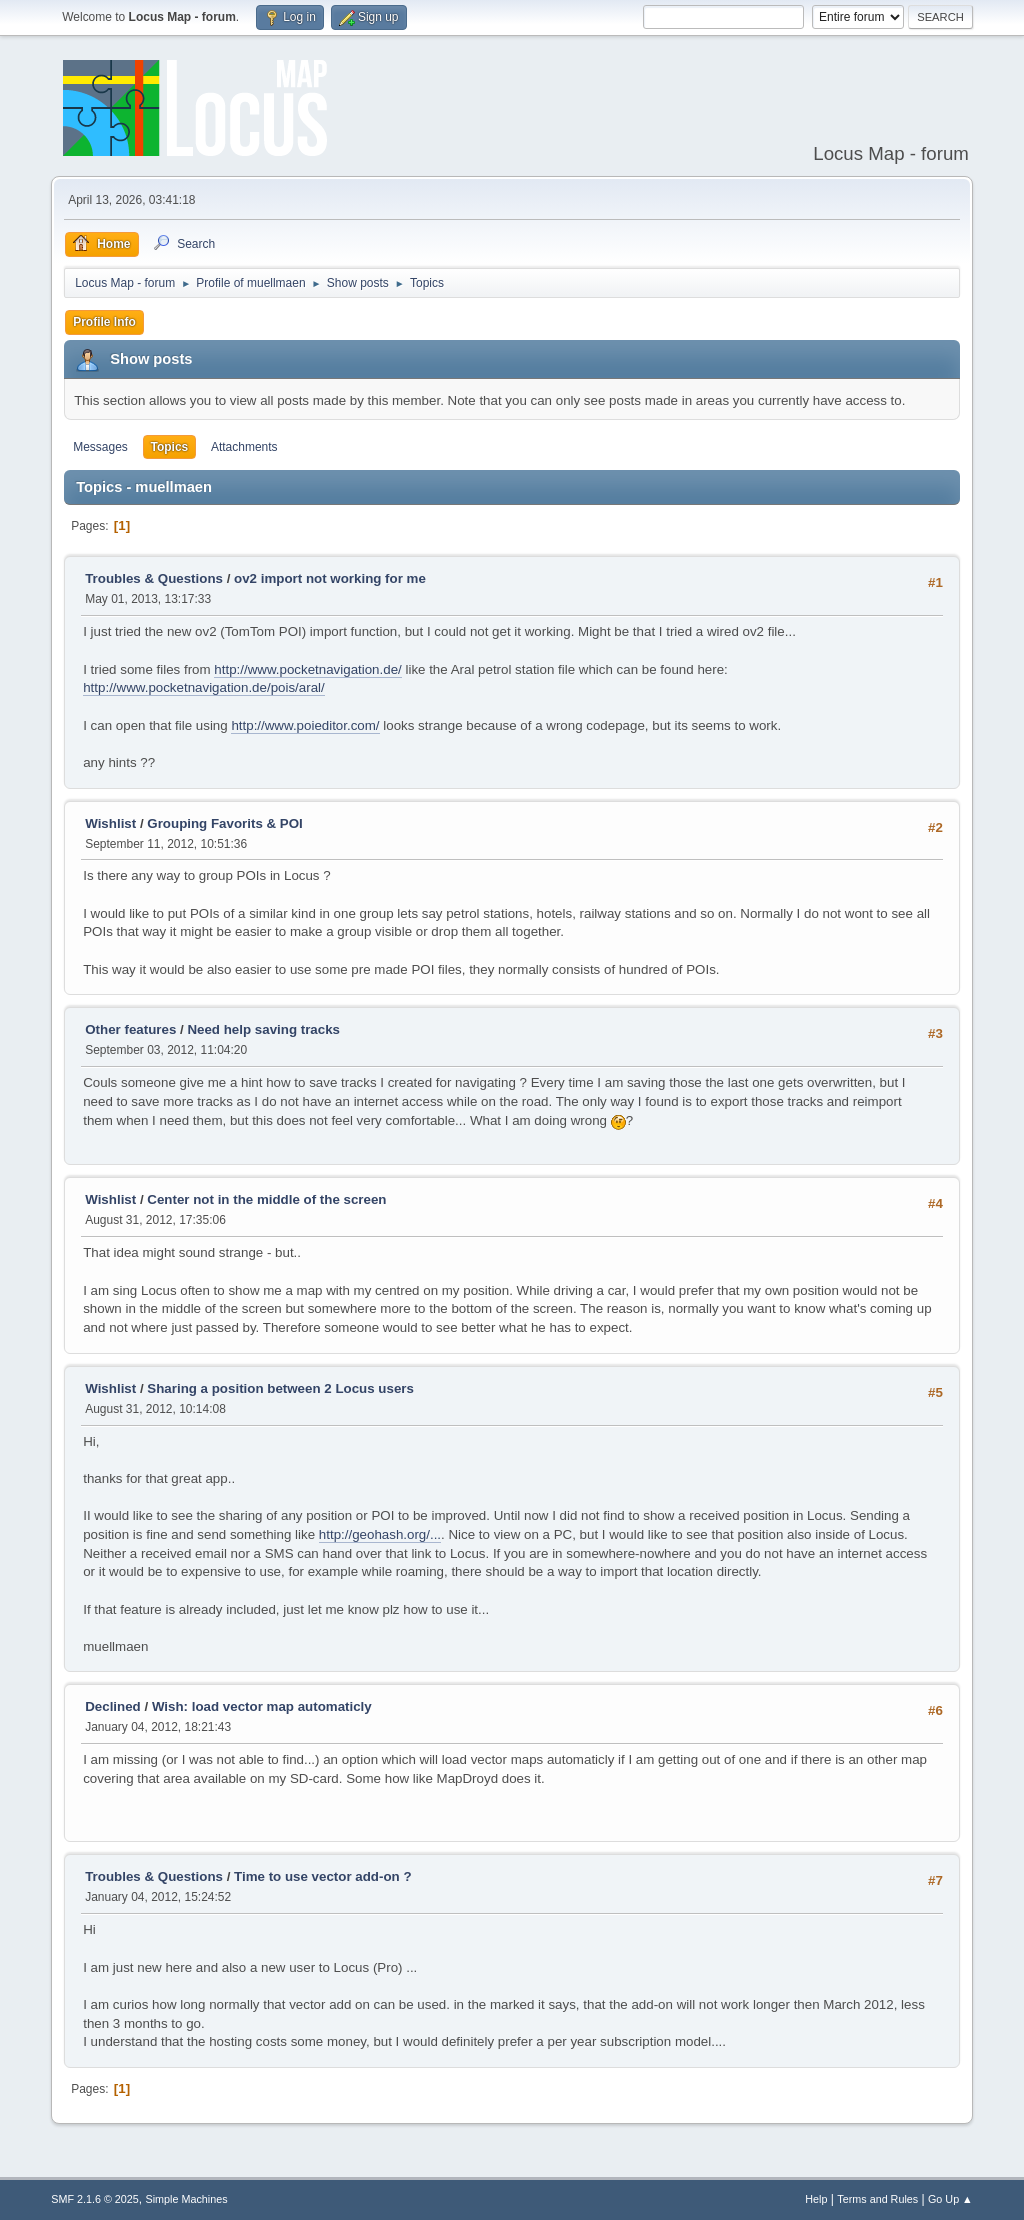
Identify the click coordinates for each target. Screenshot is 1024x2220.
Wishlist (110, 823)
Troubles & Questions (154, 578)
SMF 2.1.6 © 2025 (95, 2199)
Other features (130, 1029)
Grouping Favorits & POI (225, 823)
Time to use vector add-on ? (323, 1876)
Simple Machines (187, 2199)
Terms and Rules (877, 2199)
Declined (113, 1706)
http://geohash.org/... (380, 1534)
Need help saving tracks (263, 1029)
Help (816, 2199)
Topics (170, 447)
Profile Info (104, 322)
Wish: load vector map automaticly (262, 1706)
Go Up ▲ (950, 2199)
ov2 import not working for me (330, 578)
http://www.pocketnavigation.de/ (307, 669)
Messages (100, 447)
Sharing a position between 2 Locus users (280, 1388)
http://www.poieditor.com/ (305, 725)
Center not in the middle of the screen (266, 1199)
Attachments (244, 447)
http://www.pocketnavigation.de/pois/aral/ (204, 687)
